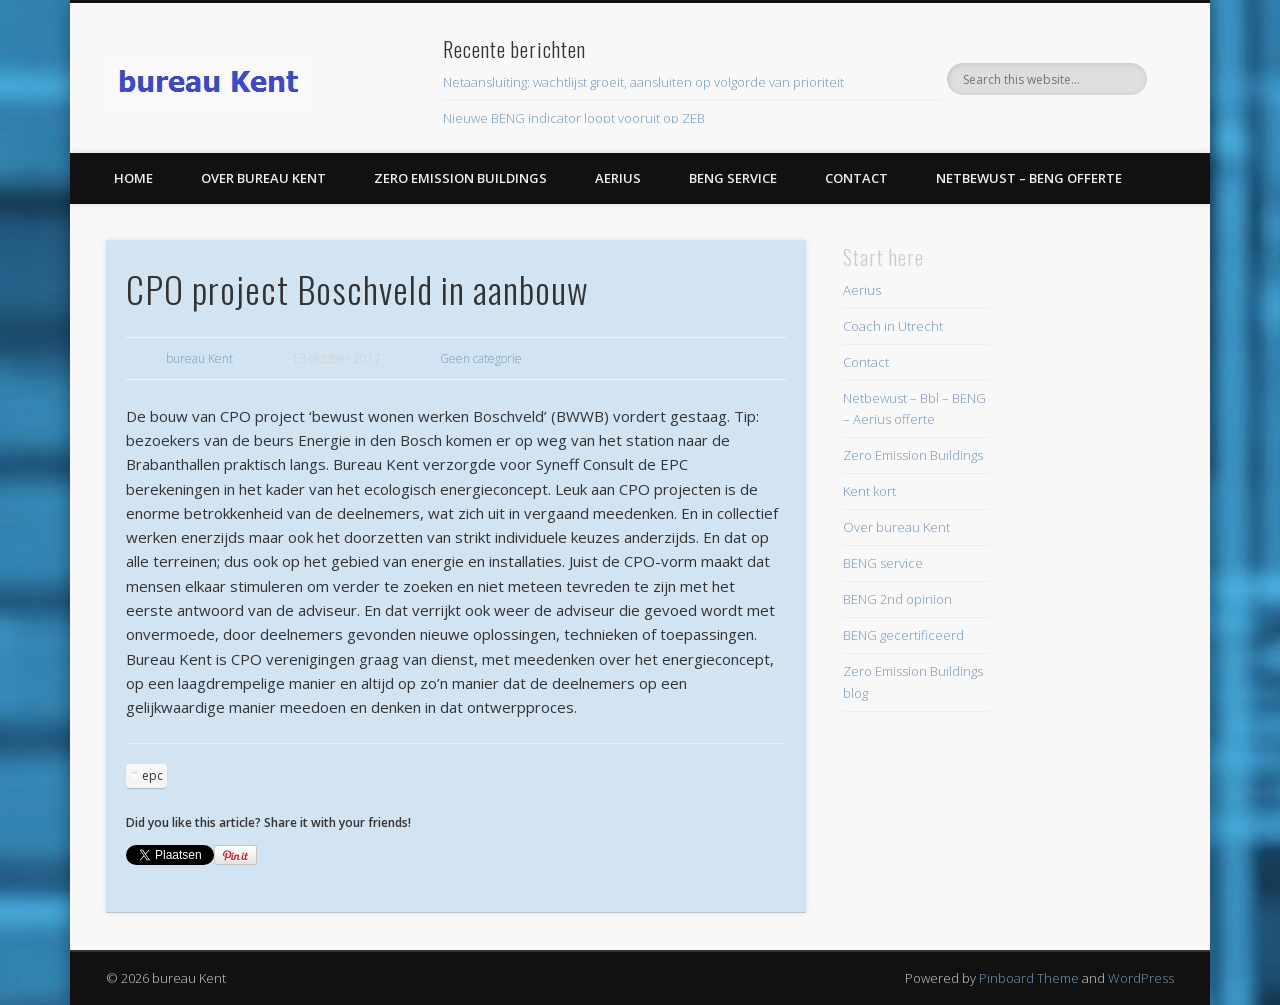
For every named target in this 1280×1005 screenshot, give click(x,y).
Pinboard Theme (1029, 978)
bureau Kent (199, 358)
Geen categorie (481, 358)
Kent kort (869, 491)
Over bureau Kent (263, 178)
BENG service (733, 178)
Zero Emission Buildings (460, 178)
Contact (856, 178)
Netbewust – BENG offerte (1029, 178)
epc (152, 775)
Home (133, 178)
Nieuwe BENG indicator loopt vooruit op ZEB (574, 118)
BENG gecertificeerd (903, 635)
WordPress (1141, 978)
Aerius (618, 178)
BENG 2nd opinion (897, 599)
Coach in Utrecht (893, 326)
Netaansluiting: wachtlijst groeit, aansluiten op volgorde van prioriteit (643, 82)
